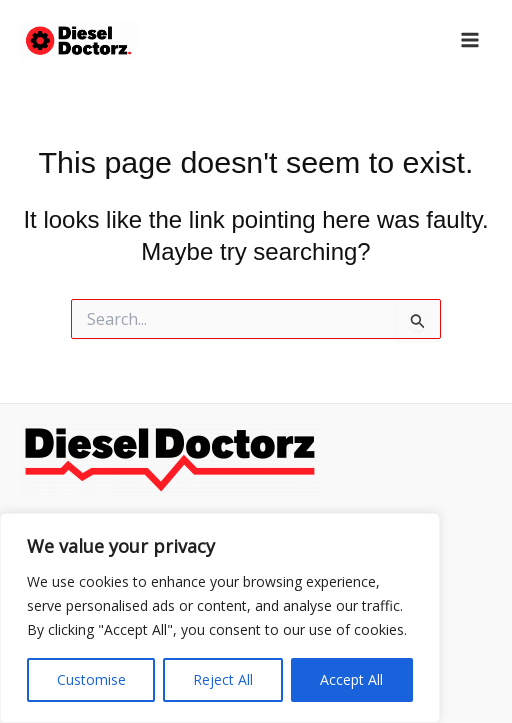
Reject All (223, 679)
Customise (91, 679)
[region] (220, 618)
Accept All (351, 679)
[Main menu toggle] (470, 40)
